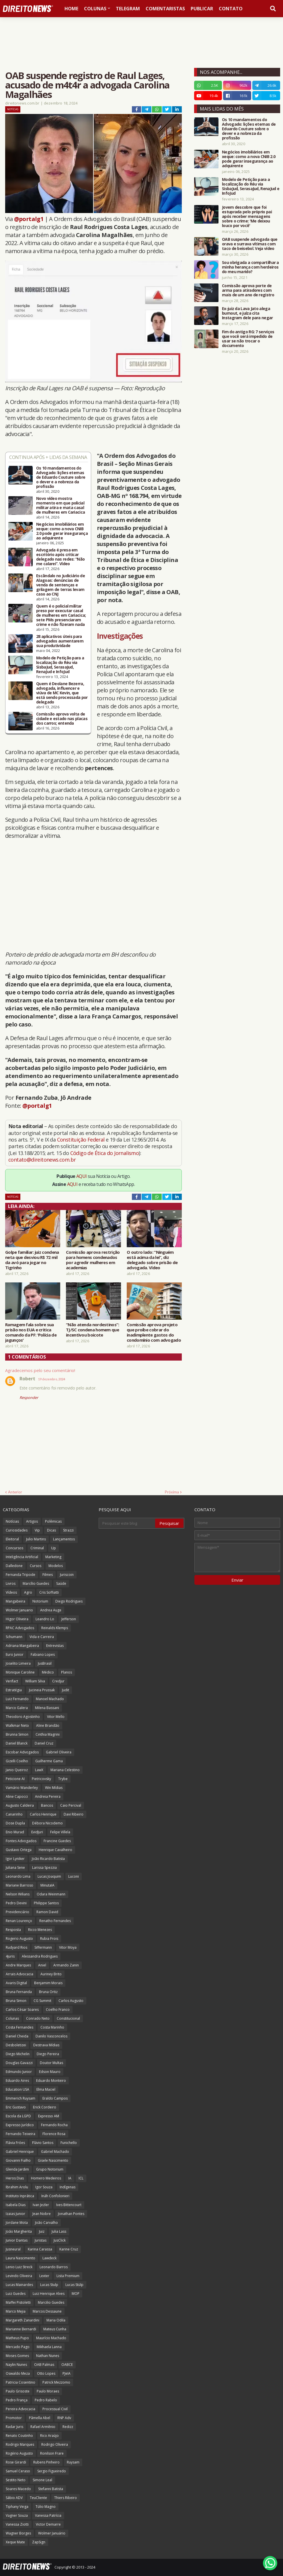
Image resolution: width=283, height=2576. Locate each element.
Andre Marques (18, 1965)
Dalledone (14, 1565)
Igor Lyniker (15, 1858)
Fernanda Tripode (20, 1574)
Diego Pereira (48, 2053)
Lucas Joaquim (49, 1876)
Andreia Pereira (47, 1796)
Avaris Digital (16, 1982)
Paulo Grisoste (18, 2391)
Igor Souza (43, 2187)
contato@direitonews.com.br (42, 1159)
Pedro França (17, 2400)
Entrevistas (55, 1645)
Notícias (12, 109)
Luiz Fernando (17, 1698)
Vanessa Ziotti (17, 2524)
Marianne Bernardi (21, 2329)
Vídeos (11, 1592)
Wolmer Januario (19, 1610)
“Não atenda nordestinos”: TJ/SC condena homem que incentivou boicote (92, 1329)
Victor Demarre (48, 2524)
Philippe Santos (46, 1903)
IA (69, 2178)
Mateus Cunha (54, 2329)
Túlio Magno (46, 2506)
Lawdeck (49, 2258)
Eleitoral (12, 1539)
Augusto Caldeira (20, 1805)
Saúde (61, 1583)
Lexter (44, 2275)
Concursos (14, 1548)
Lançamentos (64, 1539)
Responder (28, 1397)
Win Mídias (54, 1787)
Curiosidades (17, 1530)
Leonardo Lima (18, 1876)
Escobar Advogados (22, 1752)
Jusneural (13, 2249)
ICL (81, 2178)
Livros (10, 1583)
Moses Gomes (17, 2355)
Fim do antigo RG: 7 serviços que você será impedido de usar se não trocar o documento (248, 339)
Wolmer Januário (51, 2533)
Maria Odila (55, 2320)
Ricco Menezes (40, 1929)
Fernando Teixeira (20, 2133)
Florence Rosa (53, 2133)
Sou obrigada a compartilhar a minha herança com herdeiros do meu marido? (250, 267)
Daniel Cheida (17, 2036)
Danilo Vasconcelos (51, 2036)
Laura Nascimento (20, 2258)
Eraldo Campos (55, 2098)
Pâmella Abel (39, 2417)
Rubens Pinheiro (46, 2462)
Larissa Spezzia (44, 1867)
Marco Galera (17, 1707)
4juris (10, 1956)
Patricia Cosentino (20, 2382)
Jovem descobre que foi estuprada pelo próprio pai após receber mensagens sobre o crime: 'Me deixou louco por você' (247, 216)
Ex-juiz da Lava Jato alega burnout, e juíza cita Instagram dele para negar (247, 313)
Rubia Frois (49, 1938)
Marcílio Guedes (36, 1583)
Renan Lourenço (19, 1920)
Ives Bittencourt (68, 2204)
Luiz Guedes (16, 2293)
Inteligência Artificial (22, 1556)
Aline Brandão (47, 1725)
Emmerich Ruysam (20, 2098)
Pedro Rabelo (46, 2400)
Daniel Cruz (44, 1743)
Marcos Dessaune (47, 2311)
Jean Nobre (41, 2213)
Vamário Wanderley (22, 1787)
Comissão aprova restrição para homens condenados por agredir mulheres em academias (93, 1259)
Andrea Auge (50, 1610)
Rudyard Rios (16, 1947)
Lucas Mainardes (19, 2284)
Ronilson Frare (52, 2453)
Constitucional (68, 2018)
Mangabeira (15, 1601)
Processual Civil (55, 2408)
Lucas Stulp (49, 2284)
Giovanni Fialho (18, 2160)
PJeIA (67, 2373)
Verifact (12, 1681)
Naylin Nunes (16, 2364)
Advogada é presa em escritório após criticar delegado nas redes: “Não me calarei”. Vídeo (60, 557)
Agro (28, 1592)
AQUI (81, 1176)
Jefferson (68, 1619)
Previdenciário (17, 1911)
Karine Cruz (68, 2249)
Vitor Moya (68, 1947)
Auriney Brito (51, 1974)
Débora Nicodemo (47, 1823)
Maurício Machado (51, 2337)
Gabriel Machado (55, 2151)
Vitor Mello (56, 1716)
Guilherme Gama (49, 1761)
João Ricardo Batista (48, 1858)
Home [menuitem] (71, 8)
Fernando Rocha (54, 2124)
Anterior (15, 1492)
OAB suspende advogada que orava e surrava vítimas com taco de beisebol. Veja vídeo (250, 244)
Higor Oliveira (17, 1619)
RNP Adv (64, 2417)
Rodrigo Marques (20, 2444)
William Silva (35, 1681)
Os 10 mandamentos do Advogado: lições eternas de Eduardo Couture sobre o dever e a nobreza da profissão (60, 477)
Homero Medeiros (46, 2178)
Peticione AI (15, 1778)
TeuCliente (38, 2497)
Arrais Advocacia (19, 1974)
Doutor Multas (51, 2062)
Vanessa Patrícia (48, 2515)
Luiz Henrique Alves (49, 2293)
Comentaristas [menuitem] (165, 8)
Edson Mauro (49, 2071)
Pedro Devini (16, 1903)
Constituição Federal (81, 1139)
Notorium (40, 1601)
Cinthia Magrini (48, 1734)
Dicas (51, 1530)
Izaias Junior (15, 2213)
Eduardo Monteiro (51, 2080)
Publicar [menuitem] (202, 8)
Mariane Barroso (19, 1885)
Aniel (42, 1965)
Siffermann (43, 1947)
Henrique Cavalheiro (55, 1849)
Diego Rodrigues (69, 1601)
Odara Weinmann (51, 1894)
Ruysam (73, 2462)
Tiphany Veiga (17, 2506)
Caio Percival (70, 1805)
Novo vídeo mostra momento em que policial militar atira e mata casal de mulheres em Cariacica (60, 505)
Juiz (41, 2231)
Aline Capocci (17, 1796)
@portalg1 (29, 219)
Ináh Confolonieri (55, 2195)
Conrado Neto (38, 2018)
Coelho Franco (58, 2009)
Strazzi (68, 1530)
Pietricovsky (41, 1778)
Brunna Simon (17, 1734)
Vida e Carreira (42, 1636)
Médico (48, 1672)
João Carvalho (46, 2222)
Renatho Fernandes (55, 1920)
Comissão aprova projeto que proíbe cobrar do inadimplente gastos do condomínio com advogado (154, 1332)
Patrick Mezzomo (56, 2382)
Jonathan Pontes (71, 2213)
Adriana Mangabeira (22, 1645)
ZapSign (38, 2542)
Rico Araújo (49, 2435)
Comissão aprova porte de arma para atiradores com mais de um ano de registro (248, 290)
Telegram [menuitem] (128, 8)
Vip (37, 1530)
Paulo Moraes (48, 2391)
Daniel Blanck (17, 1743)
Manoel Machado (50, 1698)
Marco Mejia (16, 2311)
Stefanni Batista (50, 2488)
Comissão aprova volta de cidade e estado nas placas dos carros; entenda (61, 719)
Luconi (73, 1876)
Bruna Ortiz (48, 1991)
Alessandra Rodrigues (40, 1956)
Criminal (37, 1548)
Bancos (47, 1805)
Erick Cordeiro (44, 2107)
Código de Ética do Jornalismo (104, 1153)
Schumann (14, 1636)
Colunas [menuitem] (95, 8)
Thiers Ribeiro (65, 2497)
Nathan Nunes (47, 2355)
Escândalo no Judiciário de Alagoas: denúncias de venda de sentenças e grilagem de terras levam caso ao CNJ (60, 584)
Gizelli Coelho (17, 1761)
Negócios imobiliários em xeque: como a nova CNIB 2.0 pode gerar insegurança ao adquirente (62, 531)
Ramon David (47, 1911)
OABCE (67, 2364)
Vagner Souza (17, 2515)
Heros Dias (15, 2178)
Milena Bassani (47, 1707)
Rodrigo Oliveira (54, 2444)
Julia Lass (59, 2231)
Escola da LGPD (18, 2116)
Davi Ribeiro (73, 1814)
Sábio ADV (14, 2497)
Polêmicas (53, 1521)
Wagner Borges (18, 2533)
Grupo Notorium (49, 2169)
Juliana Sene (15, 1867)
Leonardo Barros (54, 2266)
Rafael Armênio (42, 2426)
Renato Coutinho (19, 2435)
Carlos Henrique (43, 1814)
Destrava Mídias (46, 2045)
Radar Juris (14, 2426)
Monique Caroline (20, 1672)
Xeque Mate (15, 2542)
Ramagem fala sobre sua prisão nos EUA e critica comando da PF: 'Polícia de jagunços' (30, 1332)
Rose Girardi (16, 2462)
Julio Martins (36, 1539)
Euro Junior (15, 1654)
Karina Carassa (40, 2249)
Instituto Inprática (20, 2195)
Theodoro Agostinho (23, 1716)
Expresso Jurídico (20, 2124)
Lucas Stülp (74, 2284)
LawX (39, 1769)
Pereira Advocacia (20, 2408)
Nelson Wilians (18, 1894)
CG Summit (42, 2000)
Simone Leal (42, 2480)
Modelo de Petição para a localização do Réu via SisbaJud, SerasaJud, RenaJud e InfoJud (60, 665)
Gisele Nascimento (53, 2160)
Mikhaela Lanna (49, 2346)
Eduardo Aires (17, 2080)
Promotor (14, 2417)
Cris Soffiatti (49, 1592)
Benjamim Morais (48, 1982)
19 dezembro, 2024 (51, 1379)
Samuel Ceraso (18, 2471)
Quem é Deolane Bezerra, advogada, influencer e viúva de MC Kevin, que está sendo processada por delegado (62, 692)
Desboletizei (16, 2045)
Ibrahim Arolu (17, 2187)
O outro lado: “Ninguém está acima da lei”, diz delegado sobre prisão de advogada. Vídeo (152, 1259)
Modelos (55, 1565)
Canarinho (14, 1814)
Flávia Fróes (15, 2142)
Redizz (68, 2426)
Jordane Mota (17, 2222)
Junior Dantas (17, 2240)
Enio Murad (15, 1832)
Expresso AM (48, 2116)
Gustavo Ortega (19, 1849)
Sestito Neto (16, 2480)
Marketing (53, 1556)
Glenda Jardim (17, 2169)
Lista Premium (67, 2275)
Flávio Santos (42, 2142)
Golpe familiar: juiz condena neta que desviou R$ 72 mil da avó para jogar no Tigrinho (32, 1259)
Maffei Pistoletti (18, 2302)
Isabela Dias (16, 2204)
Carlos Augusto (70, 2000)
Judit (65, 1690)
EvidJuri (37, 1832)
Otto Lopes (46, 2373)
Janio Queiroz (17, 1769)
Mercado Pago (18, 2346)
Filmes (47, 1574)
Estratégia (14, 1690)
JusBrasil (45, 1663)
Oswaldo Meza (18, 2373)
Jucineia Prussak (42, 1690)
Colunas (12, 2018)
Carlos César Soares (22, 2009)
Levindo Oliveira (19, 2275)
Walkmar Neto (17, 1725)
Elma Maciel (45, 2089)
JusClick (60, 2240)
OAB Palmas (44, 2364)
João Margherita (19, 2231)
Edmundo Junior (19, 2071)
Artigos (32, 1521)
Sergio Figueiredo (51, 2471)
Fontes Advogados (21, 1840)
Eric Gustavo (16, 2107)
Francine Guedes (57, 1840)
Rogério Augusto (19, 2453)
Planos (66, 1672)
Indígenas (67, 2187)
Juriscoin (67, 1574)
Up (53, 1548)
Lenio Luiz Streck (19, 2266)
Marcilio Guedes (51, 2302)
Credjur (58, 1681)
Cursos (35, 1565)
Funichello (68, 2142)
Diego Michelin (18, 2053)
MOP (75, 2293)
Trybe (63, 1778)
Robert (27, 1378)
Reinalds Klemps (54, 1627)
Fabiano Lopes (43, 1654)
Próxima (172, 1492)
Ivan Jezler (41, 2204)
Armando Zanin (66, 1965)
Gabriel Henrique (20, 2151)
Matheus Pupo (17, 2337)
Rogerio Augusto (19, 1938)
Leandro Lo (45, 1619)
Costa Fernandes (19, 2027)
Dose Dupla (15, 1823)
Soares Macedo (18, 2488)
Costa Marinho (52, 2027)
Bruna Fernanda (19, 1991)
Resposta (13, 1929)
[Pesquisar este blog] (127, 1523)
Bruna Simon (16, 2000)
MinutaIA (47, 1885)
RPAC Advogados (20, 1627)
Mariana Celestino (65, 1769)
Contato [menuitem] (231, 8)
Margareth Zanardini (22, 2320)
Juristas (40, 2240)
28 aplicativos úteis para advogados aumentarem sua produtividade (59, 641)
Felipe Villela (60, 1832)
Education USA (17, 2089)
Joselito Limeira (18, 1663)
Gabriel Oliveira (58, 1752)
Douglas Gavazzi (19, 2062)
